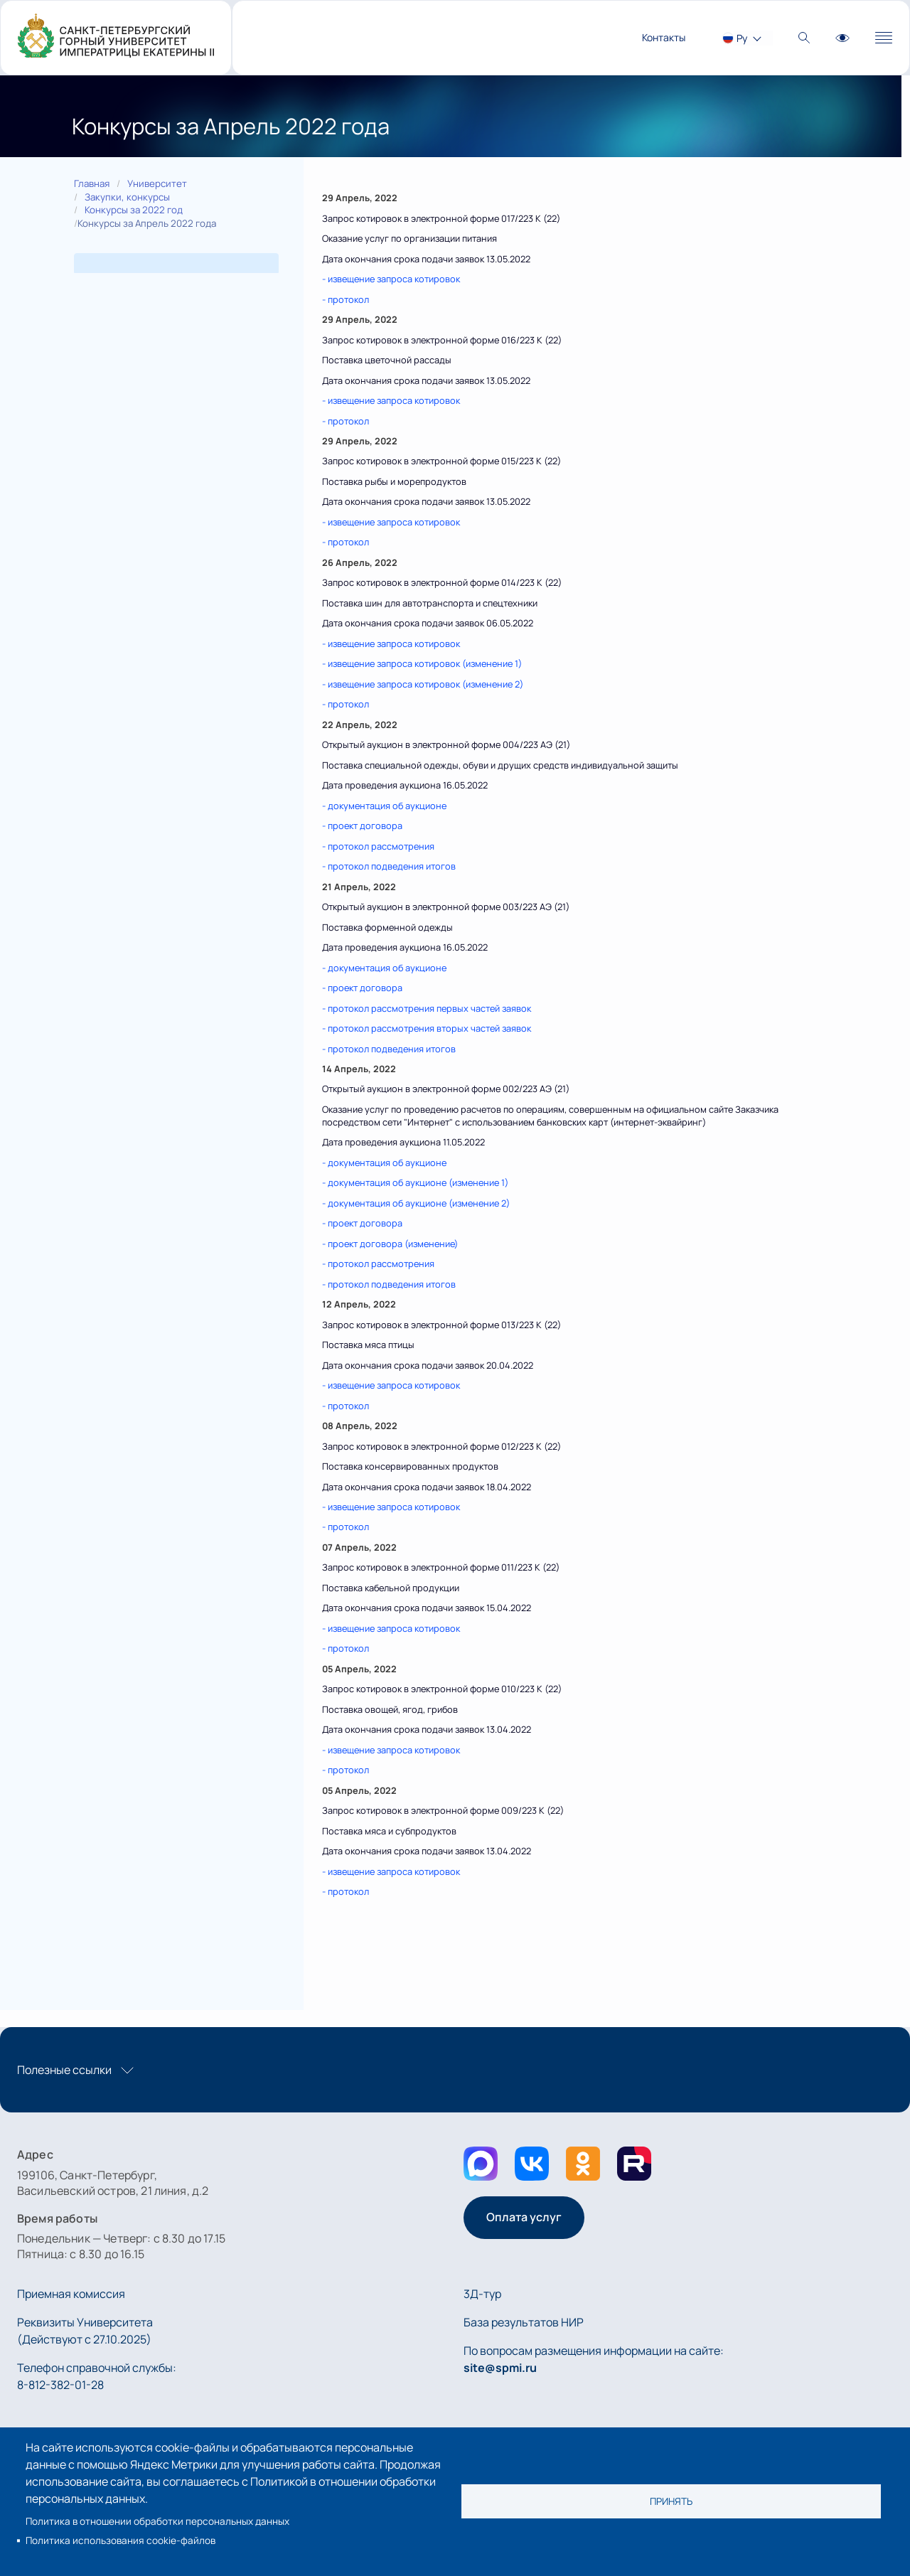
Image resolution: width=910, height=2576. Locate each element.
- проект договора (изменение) (390, 1243)
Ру (742, 38)
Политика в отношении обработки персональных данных (157, 2521)
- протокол (345, 299)
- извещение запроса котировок (391, 278)
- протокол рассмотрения (378, 846)
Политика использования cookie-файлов (120, 2540)
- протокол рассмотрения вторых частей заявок (426, 1028)
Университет (157, 183)
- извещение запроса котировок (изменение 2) (422, 684)
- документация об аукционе (384, 805)
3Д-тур (482, 2294)
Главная (91, 183)
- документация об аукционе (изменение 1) (415, 1182)
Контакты (663, 37)
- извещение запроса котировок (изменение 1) (422, 663)
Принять (671, 2501)
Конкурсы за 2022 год (134, 209)
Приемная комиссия (71, 2294)
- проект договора (362, 825)
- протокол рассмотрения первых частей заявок (426, 1008)
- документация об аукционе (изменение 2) (416, 1203)
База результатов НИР (524, 2322)
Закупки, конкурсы (127, 197)
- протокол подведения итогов (389, 866)
